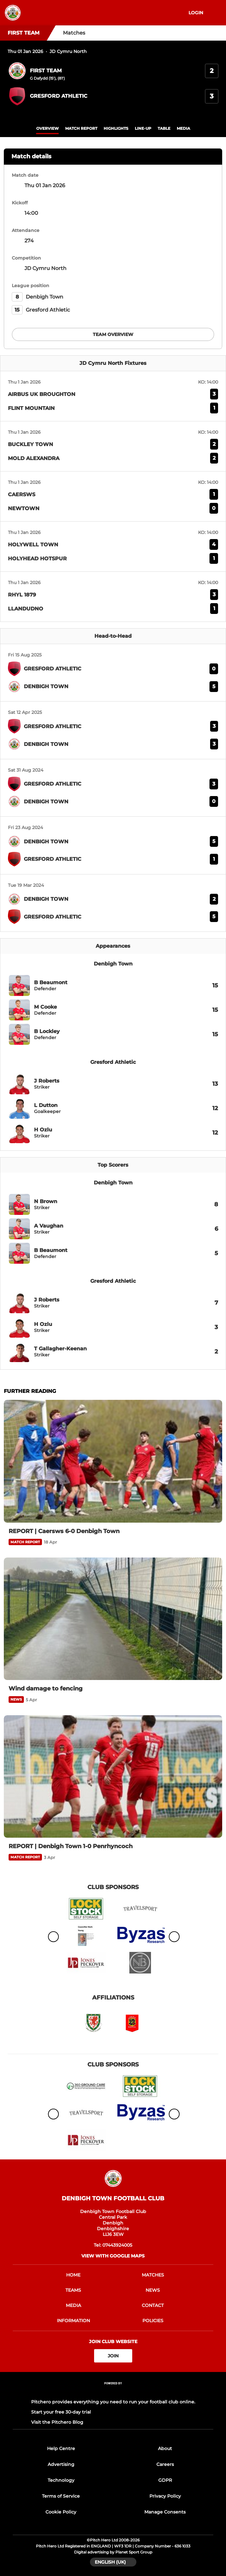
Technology (61, 2480)
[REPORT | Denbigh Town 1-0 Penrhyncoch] (113, 1776)
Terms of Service (61, 2496)
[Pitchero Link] (113, 2392)
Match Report (81, 128)
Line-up (143, 128)
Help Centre (61, 2448)
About (165, 2448)
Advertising (61, 2464)
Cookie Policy (60, 2512)
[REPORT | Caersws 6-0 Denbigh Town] (113, 1461)
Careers (165, 2464)
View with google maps (113, 2256)
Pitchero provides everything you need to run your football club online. (113, 2402)
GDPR (165, 2480)
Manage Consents (165, 2512)
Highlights (116, 128)
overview (47, 128)
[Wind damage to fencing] (113, 1619)
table (164, 128)
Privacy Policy (165, 2496)
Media (183, 128)
